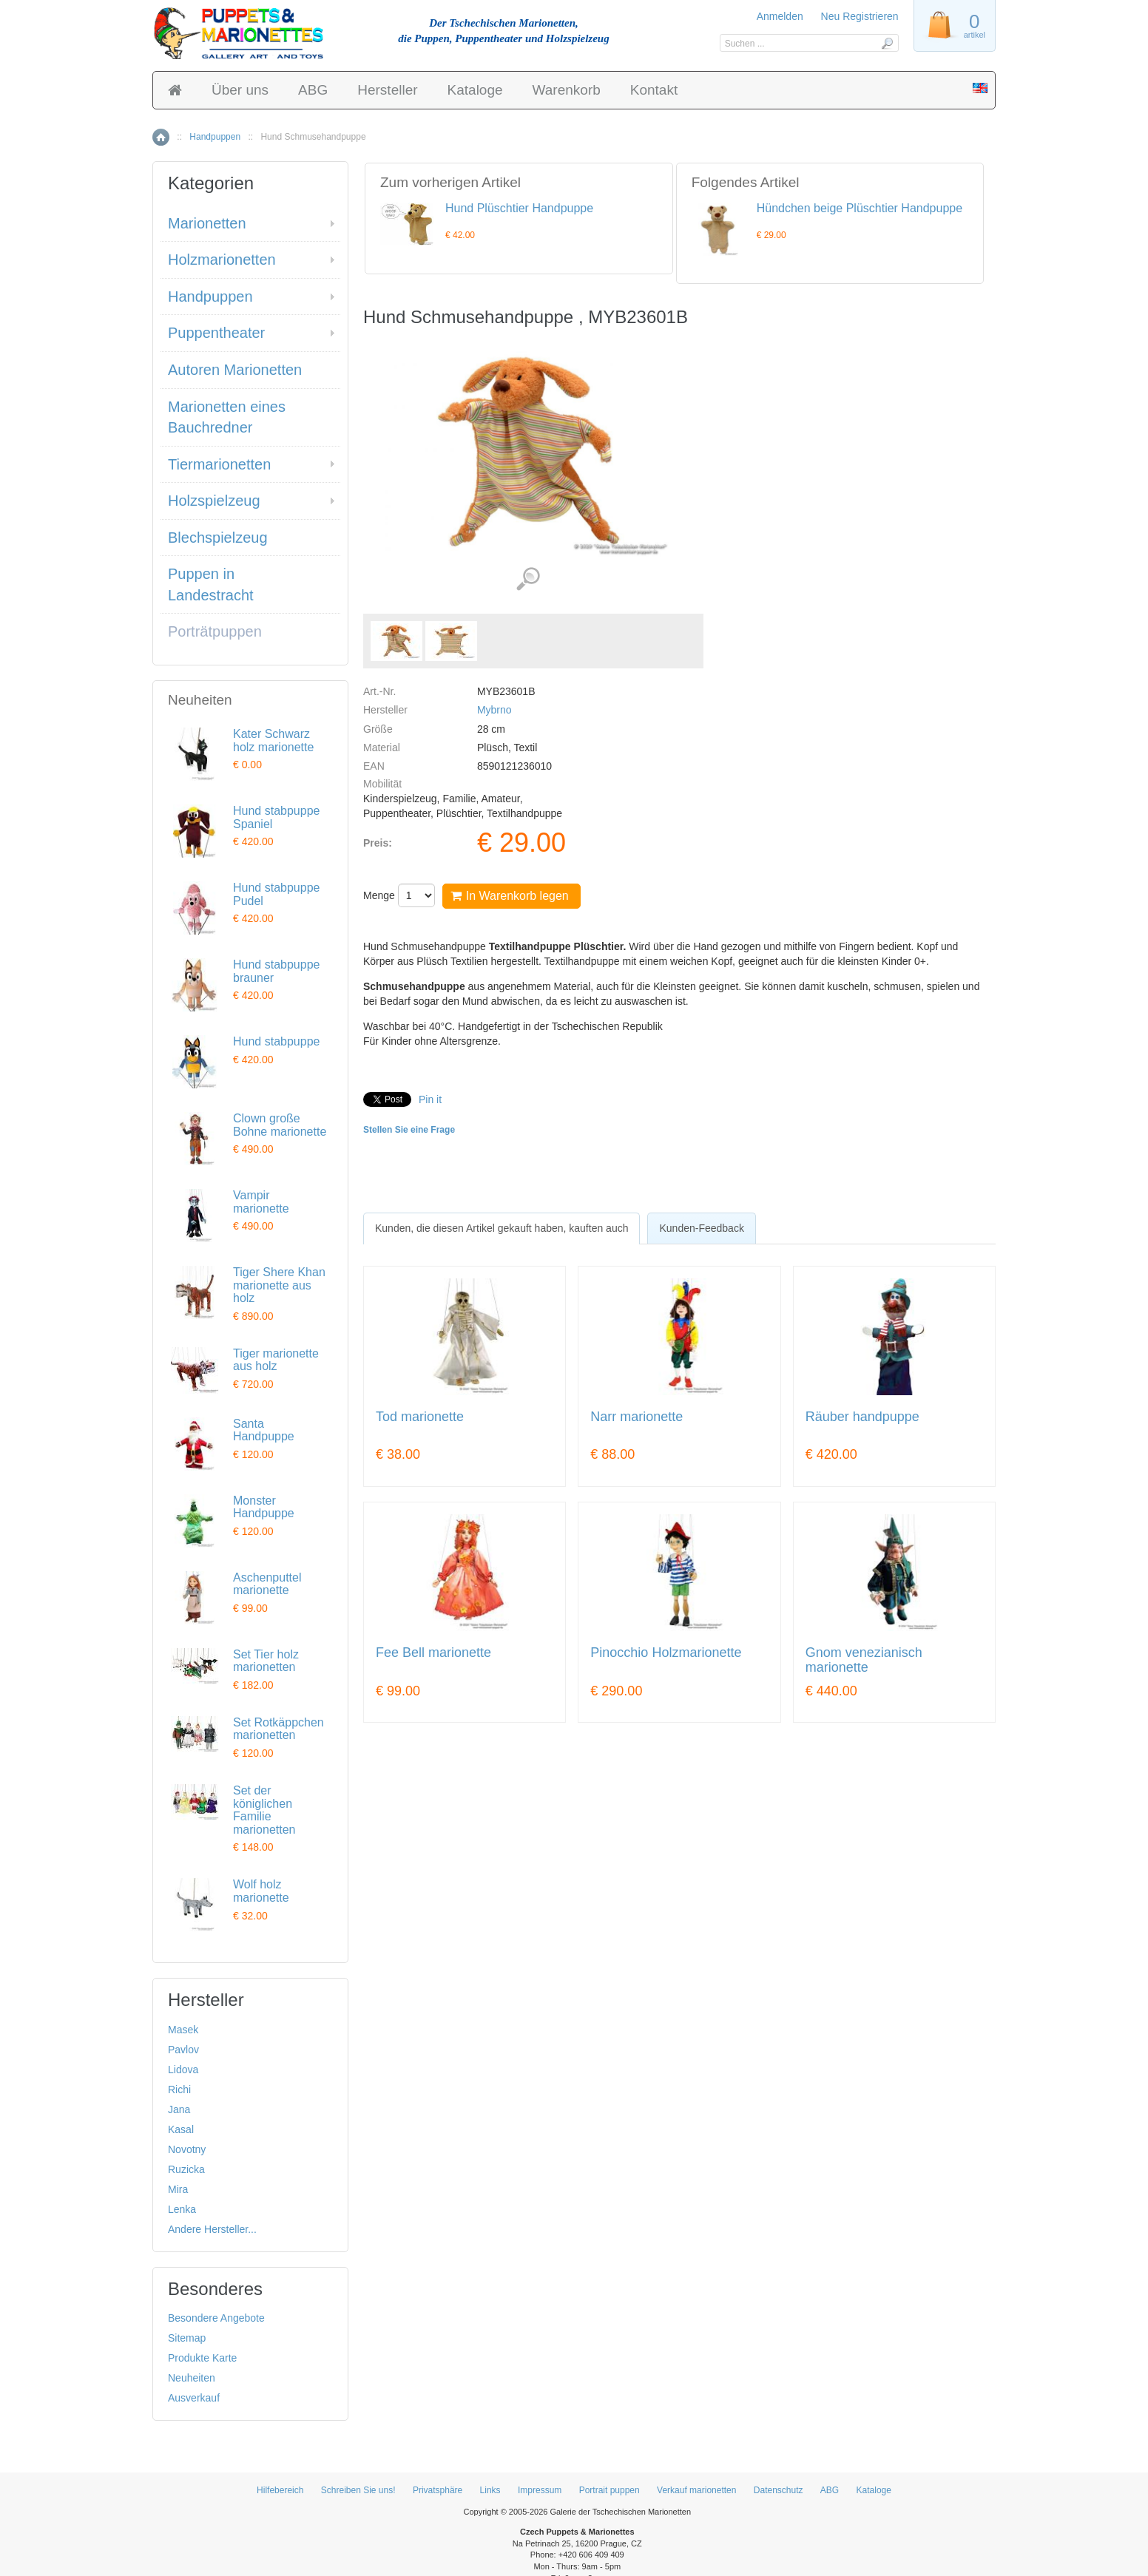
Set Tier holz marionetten (266, 1661)
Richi (179, 2089)
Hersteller (387, 90)
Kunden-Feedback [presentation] (701, 1228)
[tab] (501, 1228)
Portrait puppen (609, 2490)
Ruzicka (186, 2169)
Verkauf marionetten (696, 2490)
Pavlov (183, 2049)
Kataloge (475, 90)
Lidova (183, 2069)
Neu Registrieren (860, 16)
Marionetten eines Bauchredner (227, 417)
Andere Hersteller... (212, 2229)
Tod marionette (420, 1417)
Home (160, 137)
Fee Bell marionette (433, 1653)
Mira (178, 2189)
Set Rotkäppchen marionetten (278, 1729)
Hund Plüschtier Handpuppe (519, 208)
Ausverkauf (194, 2398)
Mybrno (494, 710)
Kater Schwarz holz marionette (273, 740)
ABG (313, 90)
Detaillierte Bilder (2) (527, 579)
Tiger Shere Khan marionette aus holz (279, 1285)
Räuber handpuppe (862, 1417)
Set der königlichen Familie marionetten (264, 1810)
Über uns (240, 90)
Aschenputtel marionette (267, 1584)
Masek (183, 2030)
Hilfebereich (280, 2490)
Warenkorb (567, 90)
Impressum (539, 2490)
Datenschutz (778, 2490)
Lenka (182, 2209)
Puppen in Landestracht (211, 584)
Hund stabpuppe (276, 1041)
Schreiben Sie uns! (358, 2490)
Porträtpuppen (215, 631)
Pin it (430, 1099)
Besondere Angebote (216, 2318)
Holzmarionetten (222, 259)
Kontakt (654, 90)
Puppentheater (216, 333)
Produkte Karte (202, 2358)
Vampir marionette (261, 1202)
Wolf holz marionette (261, 1891)
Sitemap (187, 2338)
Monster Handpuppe (263, 1507)
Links (490, 2490)
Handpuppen (214, 137)
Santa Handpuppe (263, 1430)
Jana (179, 2109)
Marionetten (207, 223)
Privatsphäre (437, 2490)
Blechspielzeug (218, 537)
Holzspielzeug (214, 500)
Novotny (187, 2149)
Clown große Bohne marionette (279, 1125)
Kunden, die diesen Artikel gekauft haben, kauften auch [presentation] (501, 1228)
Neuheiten (191, 2378)
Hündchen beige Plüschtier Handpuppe (859, 208)
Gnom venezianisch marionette (864, 1660)
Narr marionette (636, 1417)
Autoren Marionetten (235, 370)
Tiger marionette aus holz (276, 1360)
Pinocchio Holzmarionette (665, 1653)
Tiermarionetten (219, 464)
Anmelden (780, 16)
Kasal (181, 2129)
